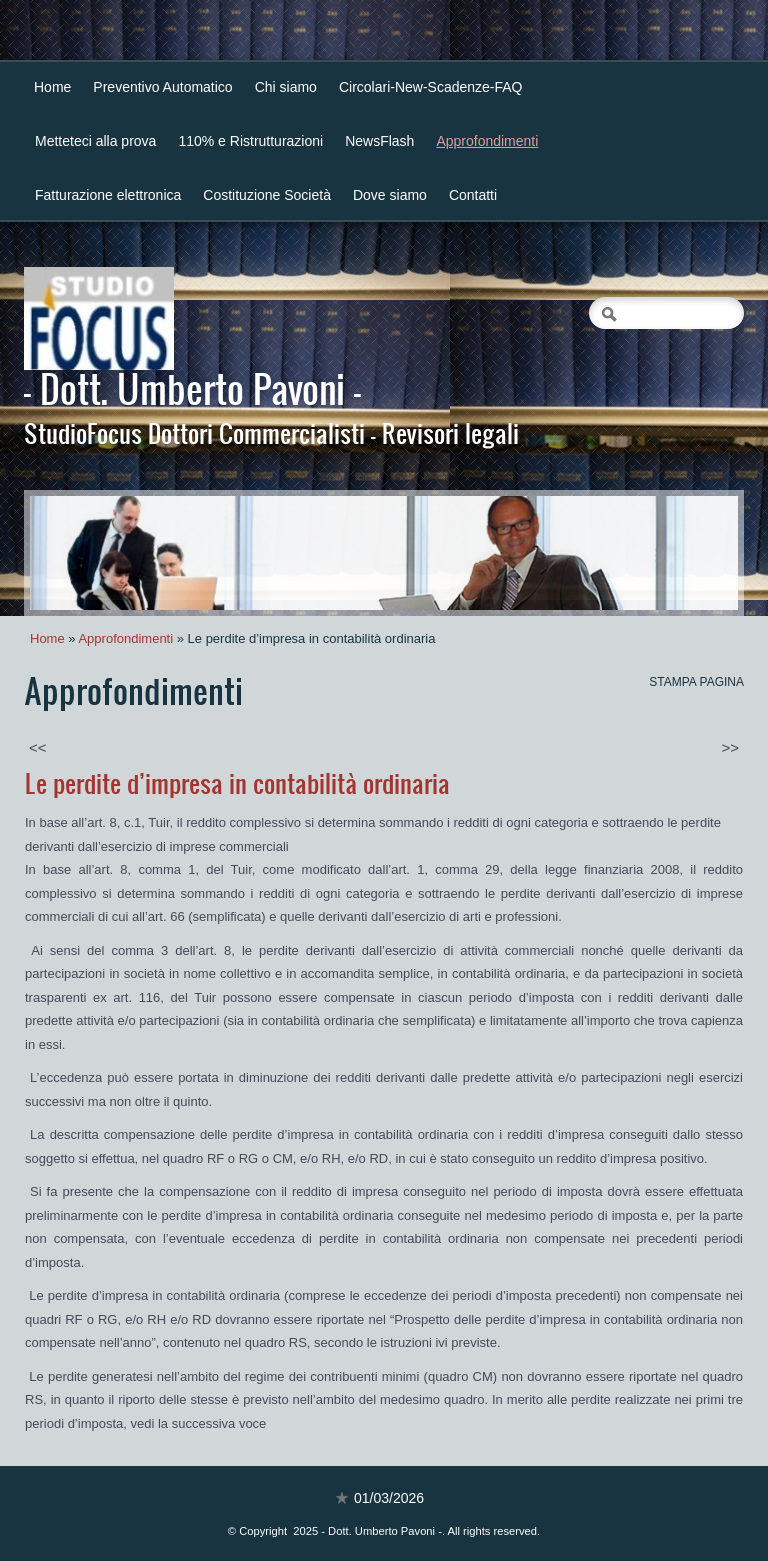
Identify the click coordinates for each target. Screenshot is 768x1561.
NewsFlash (379, 141)
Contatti (473, 195)
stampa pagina (696, 682)
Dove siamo (390, 195)
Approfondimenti (487, 141)
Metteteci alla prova (95, 141)
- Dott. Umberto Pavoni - (192, 388)
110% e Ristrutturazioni (250, 141)
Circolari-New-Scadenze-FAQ (431, 87)
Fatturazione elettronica (108, 195)
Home (52, 87)
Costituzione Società (267, 195)
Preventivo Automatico (162, 87)
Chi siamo (286, 87)
